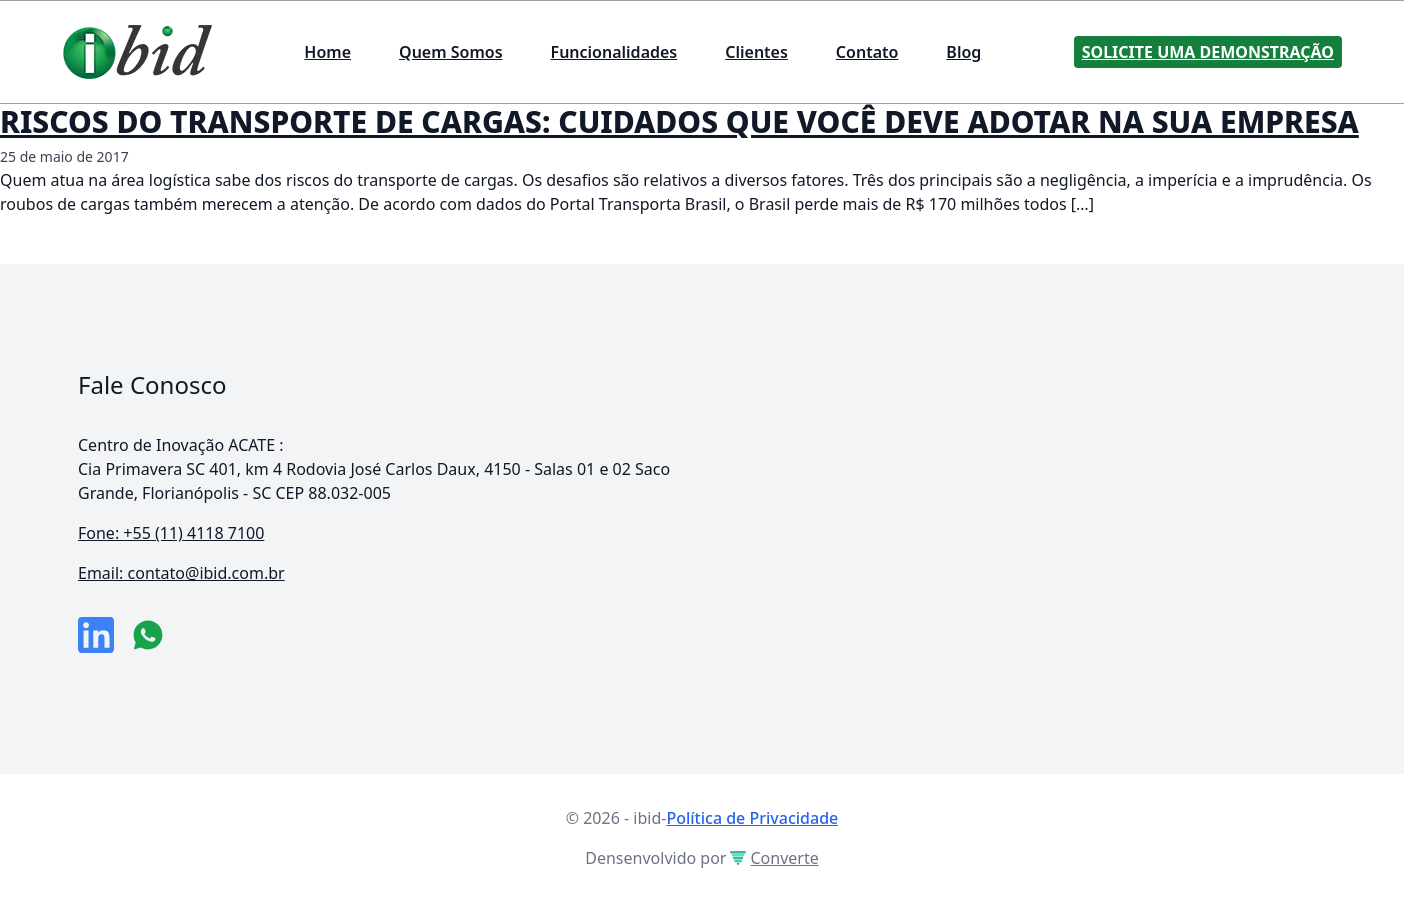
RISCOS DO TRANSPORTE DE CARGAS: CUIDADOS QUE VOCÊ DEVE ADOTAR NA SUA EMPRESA (679, 121)
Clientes (756, 52)
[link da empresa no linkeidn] (96, 635)
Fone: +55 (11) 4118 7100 (171, 533)
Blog (963, 52)
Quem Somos (450, 52)
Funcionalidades (614, 52)
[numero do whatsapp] (148, 635)
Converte (774, 858)
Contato (867, 52)
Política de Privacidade (752, 818)
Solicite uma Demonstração (1208, 52)
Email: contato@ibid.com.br (181, 573)
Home (327, 52)
